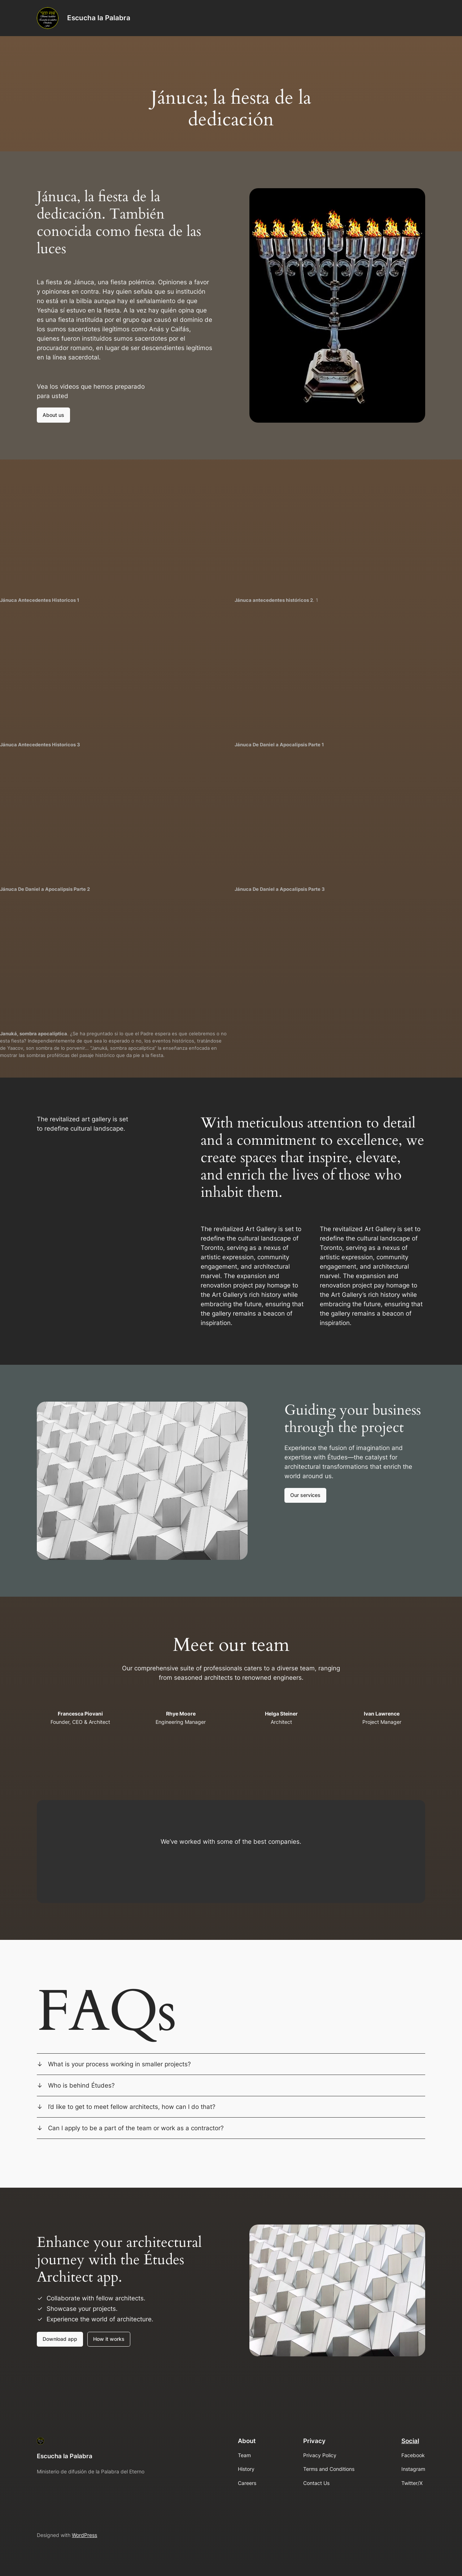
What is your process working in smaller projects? (119, 2064)
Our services (305, 1495)
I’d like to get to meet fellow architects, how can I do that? (131, 2106)
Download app (60, 2339)
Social (410, 2441)
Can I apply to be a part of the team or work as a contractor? (136, 2128)
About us (53, 415)
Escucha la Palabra (98, 17)
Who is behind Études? (81, 2085)
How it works (109, 2339)
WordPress (84, 2535)
